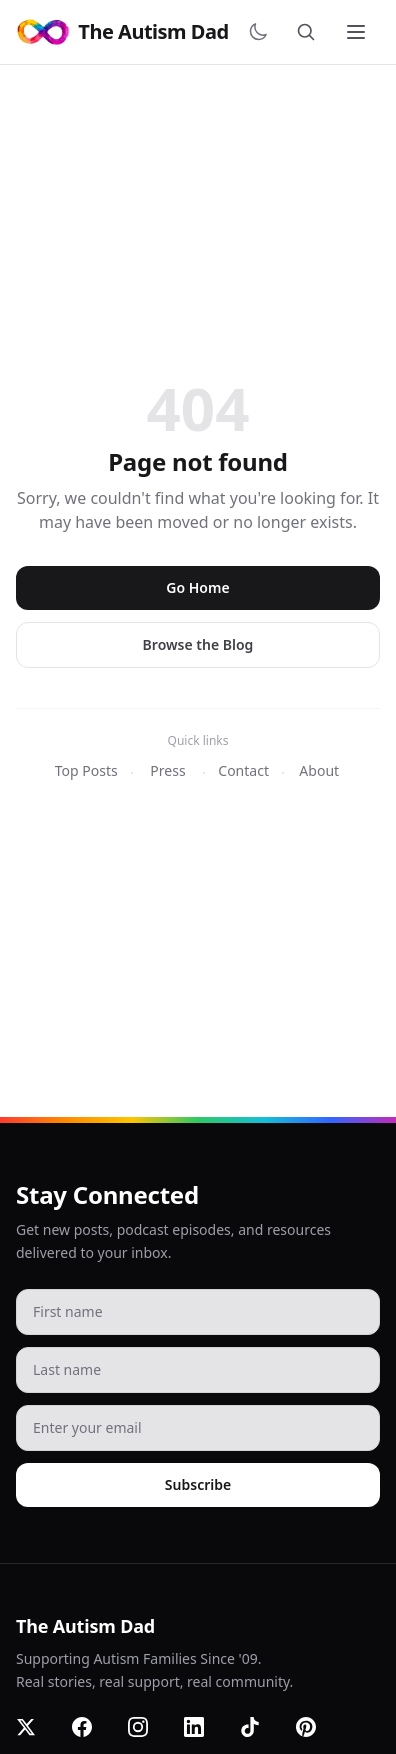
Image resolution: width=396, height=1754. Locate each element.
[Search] (310, 32)
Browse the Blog (198, 644)
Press (167, 770)
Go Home (197, 587)
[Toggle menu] (358, 32)
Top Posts (86, 770)
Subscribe (198, 1484)
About (319, 770)
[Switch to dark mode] (262, 32)
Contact (243, 770)
